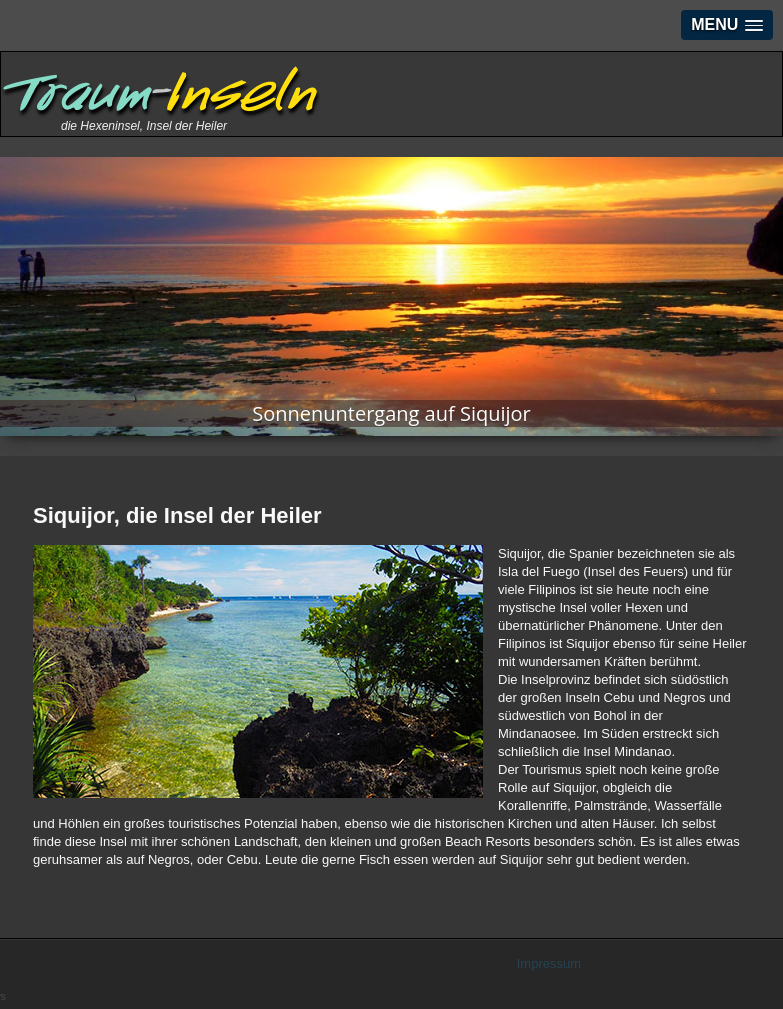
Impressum (549, 963)
